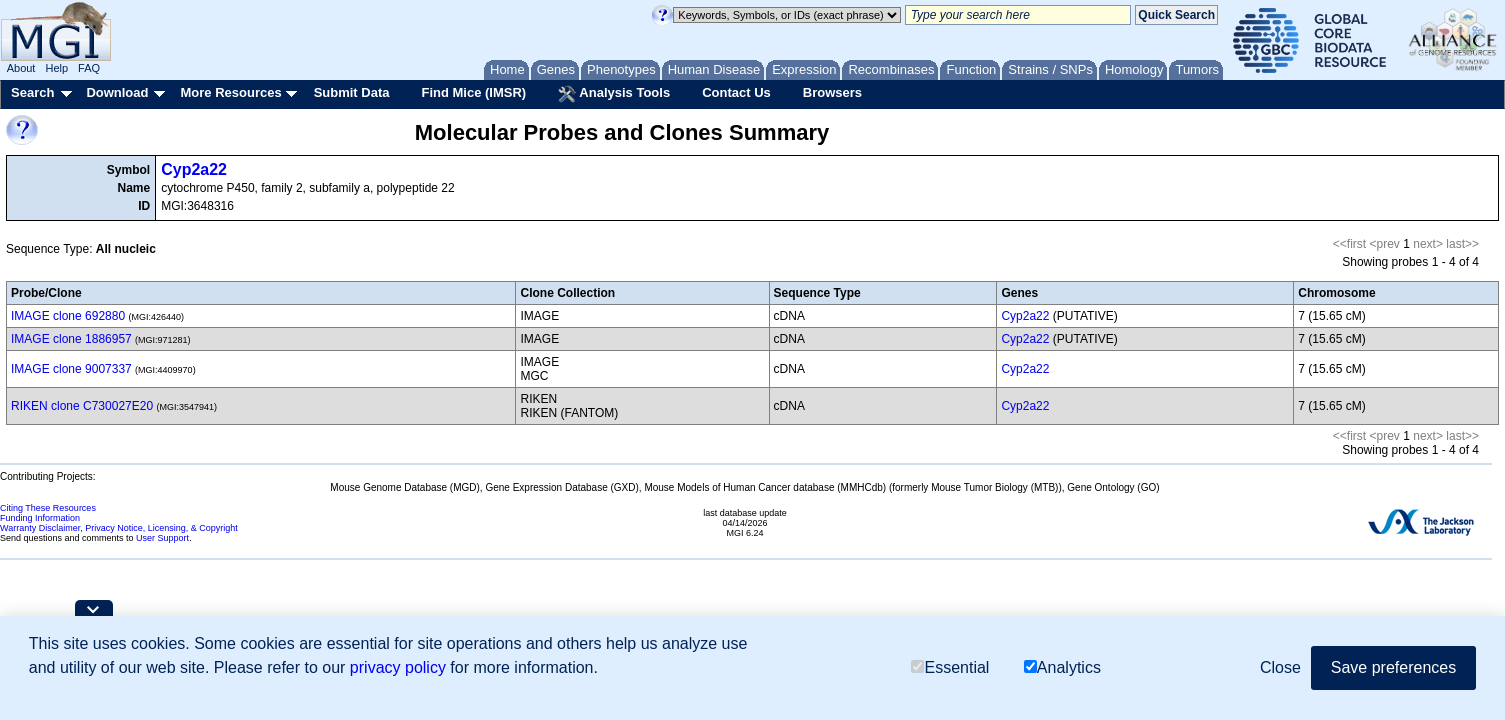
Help (56, 68)
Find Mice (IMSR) (473, 92)
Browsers (832, 92)
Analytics (1062, 667)
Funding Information (40, 518)
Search (32, 92)
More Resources (230, 92)
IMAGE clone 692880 (68, 316)
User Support (162, 538)
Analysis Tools (614, 94)
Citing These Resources (48, 508)
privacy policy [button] (398, 667)
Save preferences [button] (1393, 667)
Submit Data (352, 92)
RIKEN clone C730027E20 (82, 406)
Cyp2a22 (194, 169)
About (21, 68)
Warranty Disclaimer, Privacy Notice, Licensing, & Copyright (119, 528)
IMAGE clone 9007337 (71, 369)
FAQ (89, 68)
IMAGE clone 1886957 (71, 339)
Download (117, 92)
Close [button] (1280, 667)
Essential (950, 667)
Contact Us (736, 92)
